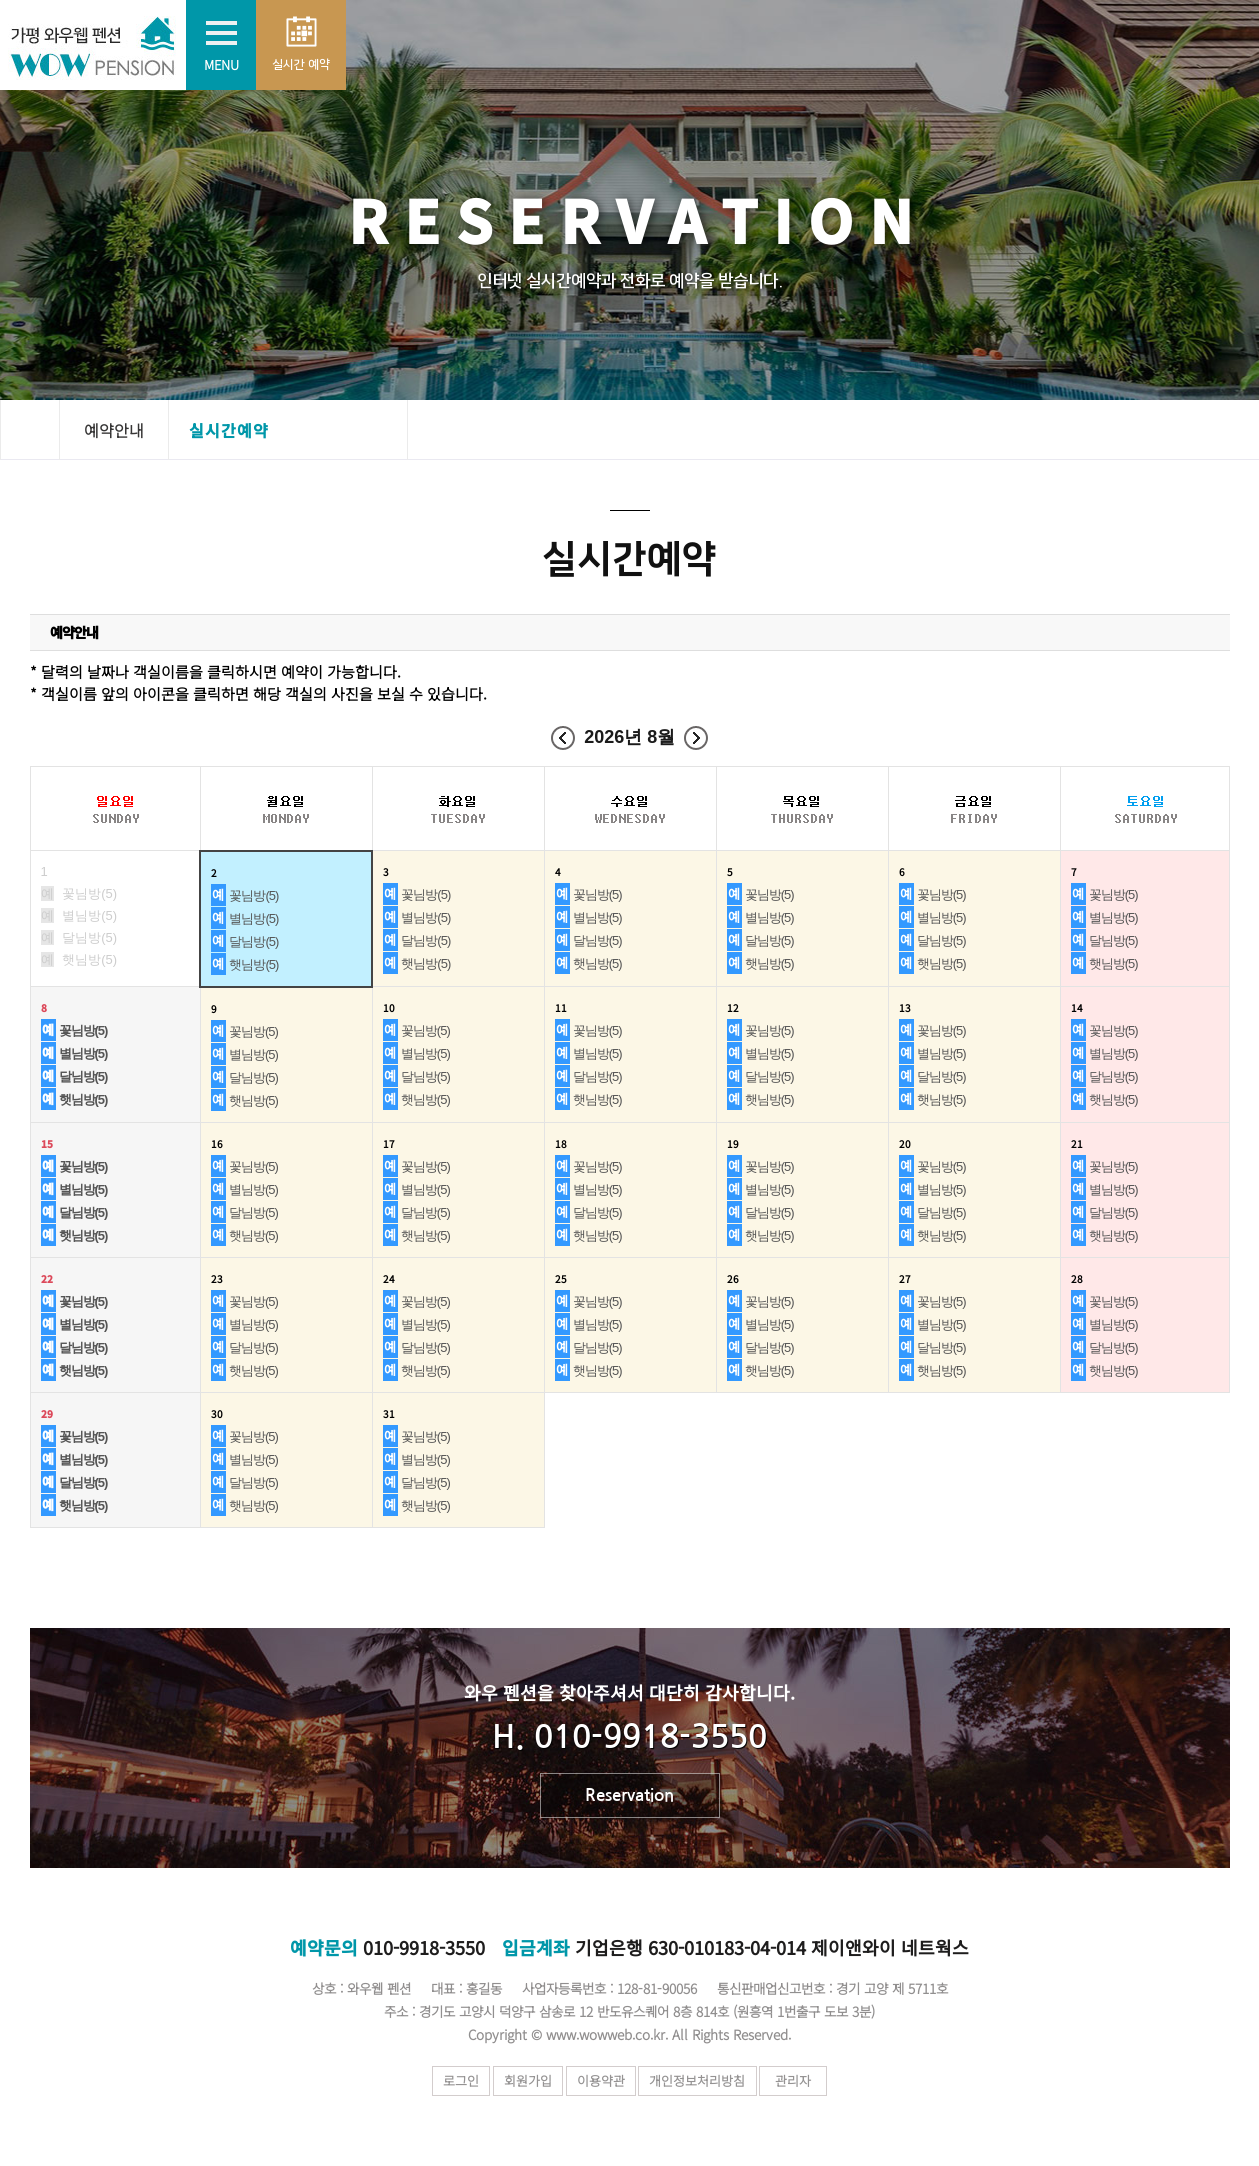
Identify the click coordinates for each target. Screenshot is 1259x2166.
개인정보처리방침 (712, 2080)
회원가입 (523, 2080)
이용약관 (606, 2080)
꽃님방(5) (253, 895)
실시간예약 (229, 430)
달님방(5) (253, 941)
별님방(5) (253, 918)
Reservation (629, 1795)
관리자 (813, 2080)
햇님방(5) (253, 964)
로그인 (447, 2080)
